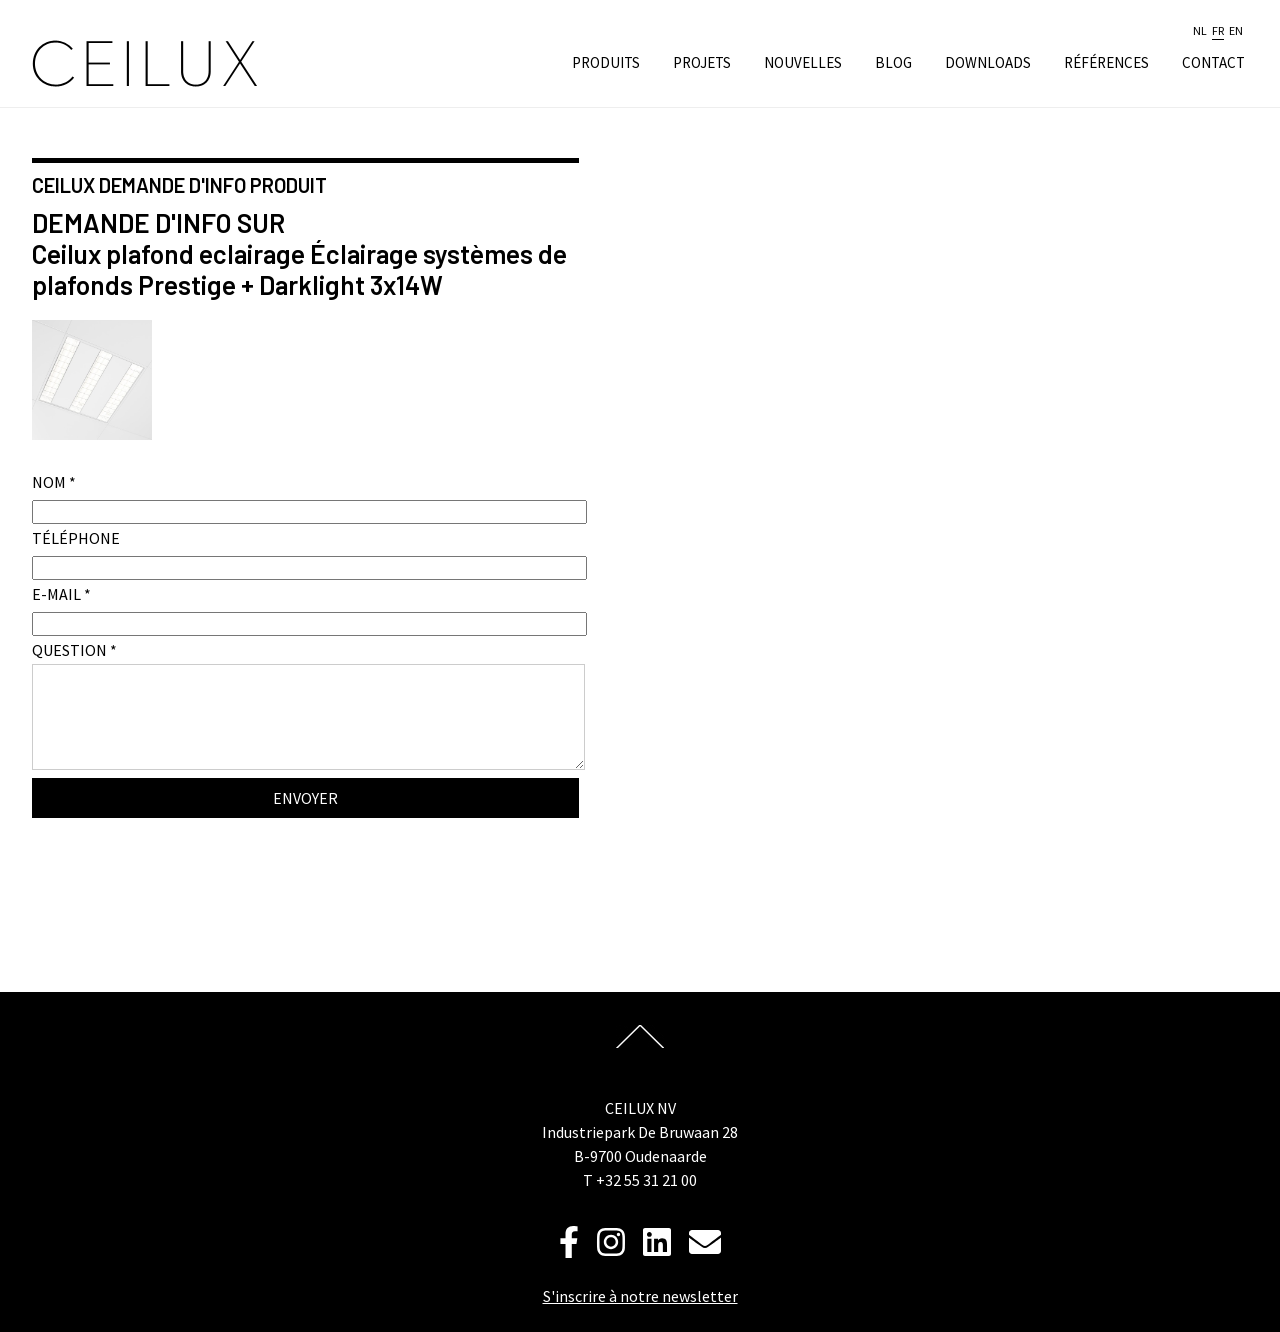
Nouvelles (803, 63)
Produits (606, 63)
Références (1106, 63)
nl (1200, 31)
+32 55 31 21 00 (646, 1180)
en (1236, 31)
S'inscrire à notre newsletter (640, 1296)
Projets (702, 63)
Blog (893, 63)
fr (1218, 31)
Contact (1213, 63)
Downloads (988, 63)
